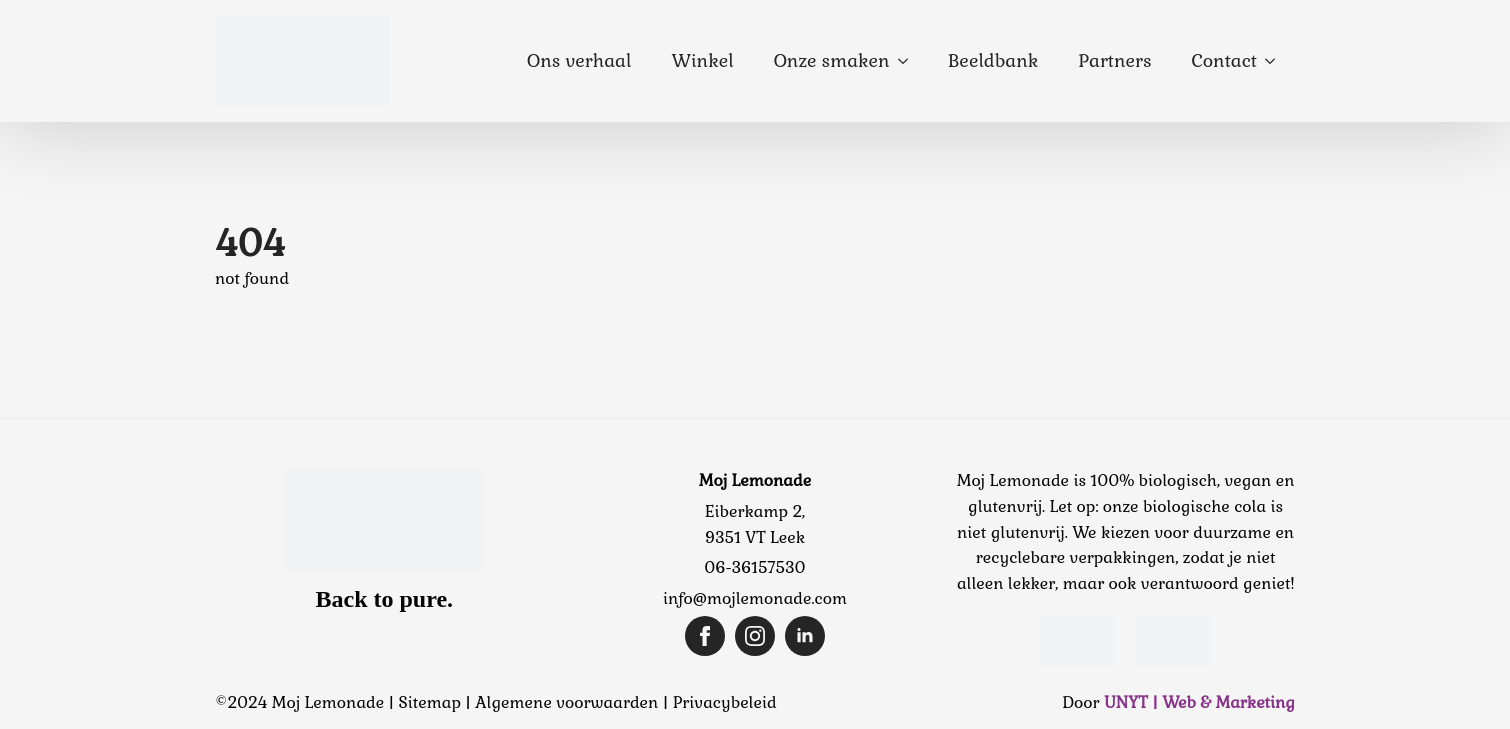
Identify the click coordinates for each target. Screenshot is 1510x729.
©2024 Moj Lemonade (299, 702)
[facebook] (705, 636)
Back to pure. (385, 599)
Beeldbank (993, 60)
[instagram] (755, 636)
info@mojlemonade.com (755, 598)
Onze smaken (832, 60)
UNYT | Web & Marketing (1199, 702)
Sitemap (430, 702)
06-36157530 (754, 567)
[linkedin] (805, 636)
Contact (1224, 60)
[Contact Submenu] (1276, 61)
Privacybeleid (725, 702)
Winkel (702, 60)
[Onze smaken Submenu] (909, 61)
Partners (1114, 60)
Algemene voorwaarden (566, 702)
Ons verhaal (579, 60)
